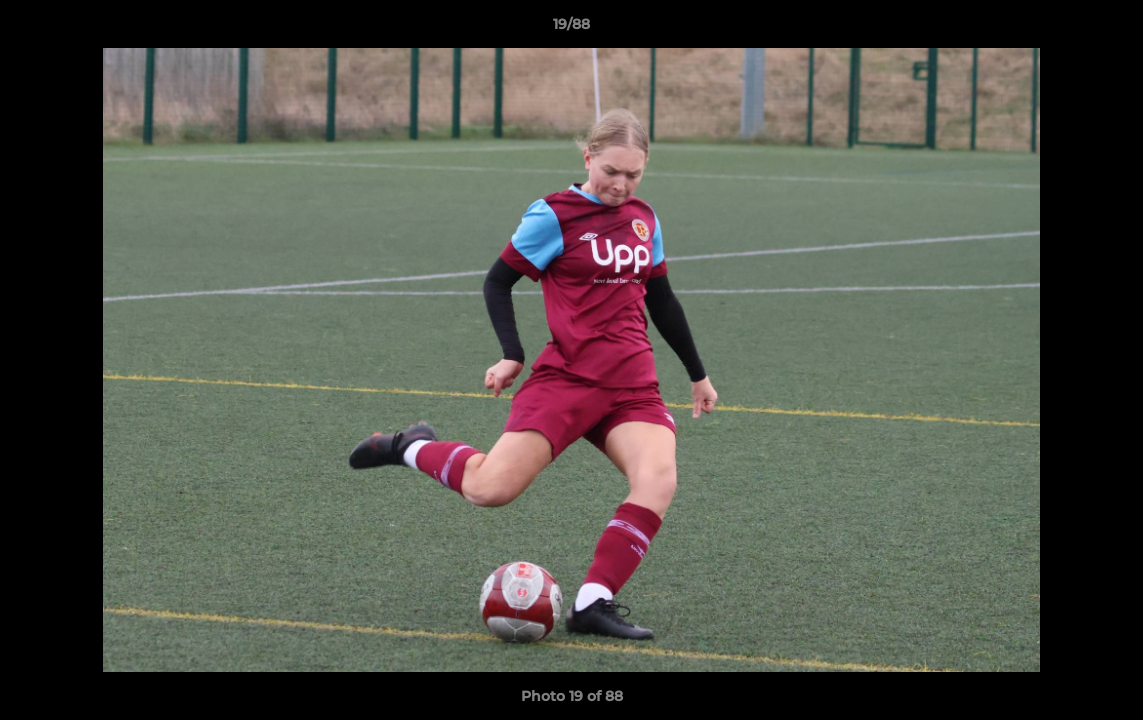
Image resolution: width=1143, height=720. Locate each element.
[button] (1107, 29)
